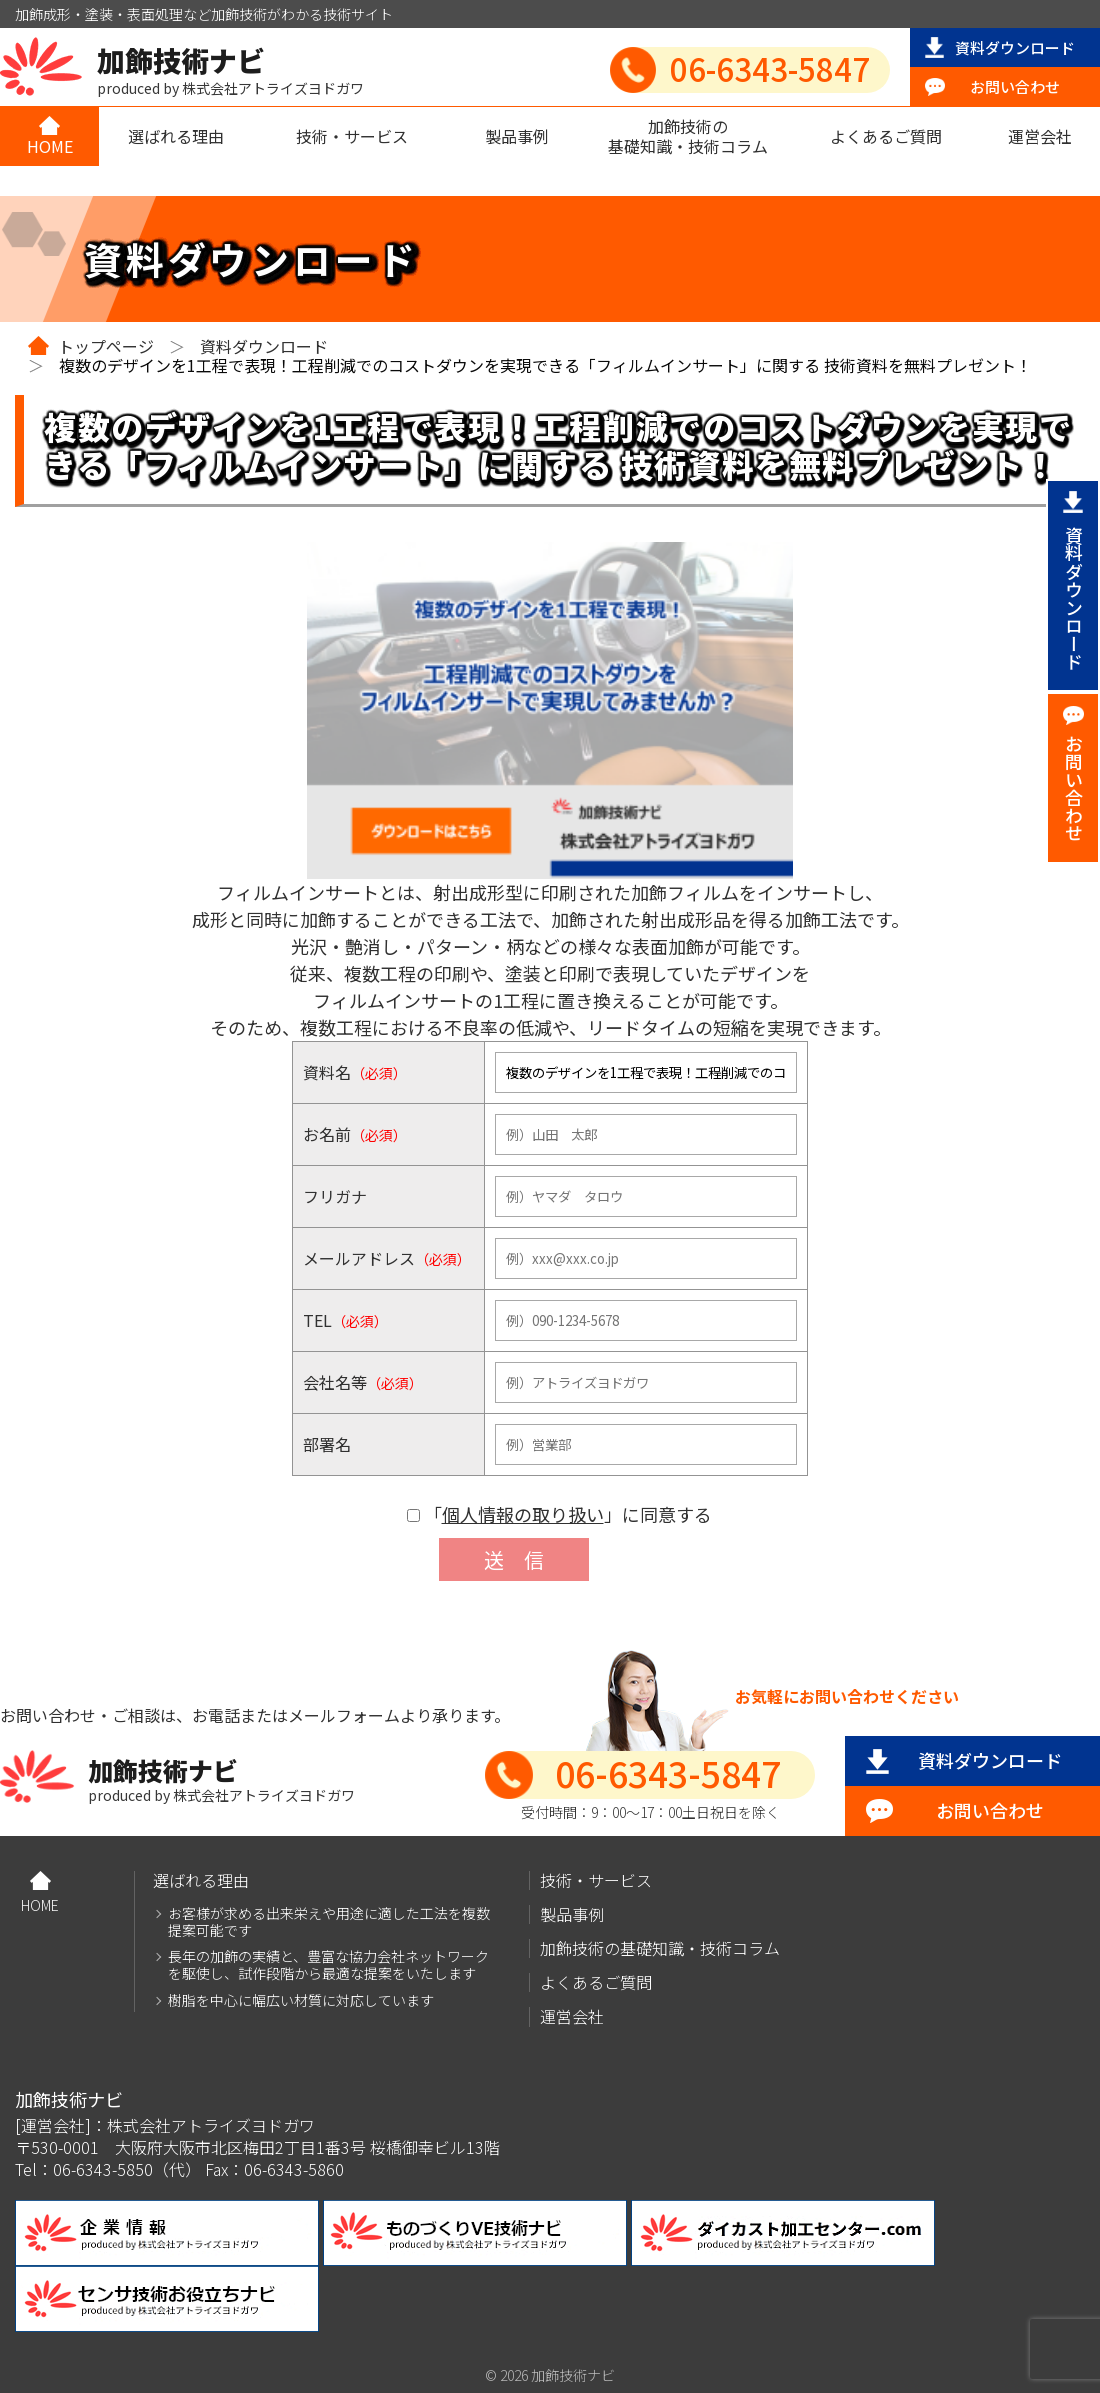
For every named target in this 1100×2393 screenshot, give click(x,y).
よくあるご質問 (886, 136)
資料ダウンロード (1015, 47)
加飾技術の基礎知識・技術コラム (688, 135)
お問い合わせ (1015, 86)
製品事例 (517, 136)
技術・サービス (352, 136)
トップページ (106, 346)
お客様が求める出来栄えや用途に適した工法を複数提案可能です (329, 1922)
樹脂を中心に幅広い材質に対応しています (301, 2000)
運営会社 (1040, 136)
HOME (50, 146)
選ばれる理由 (176, 136)
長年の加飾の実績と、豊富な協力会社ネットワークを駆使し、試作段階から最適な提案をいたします (328, 1965)
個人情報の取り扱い (523, 1514)
